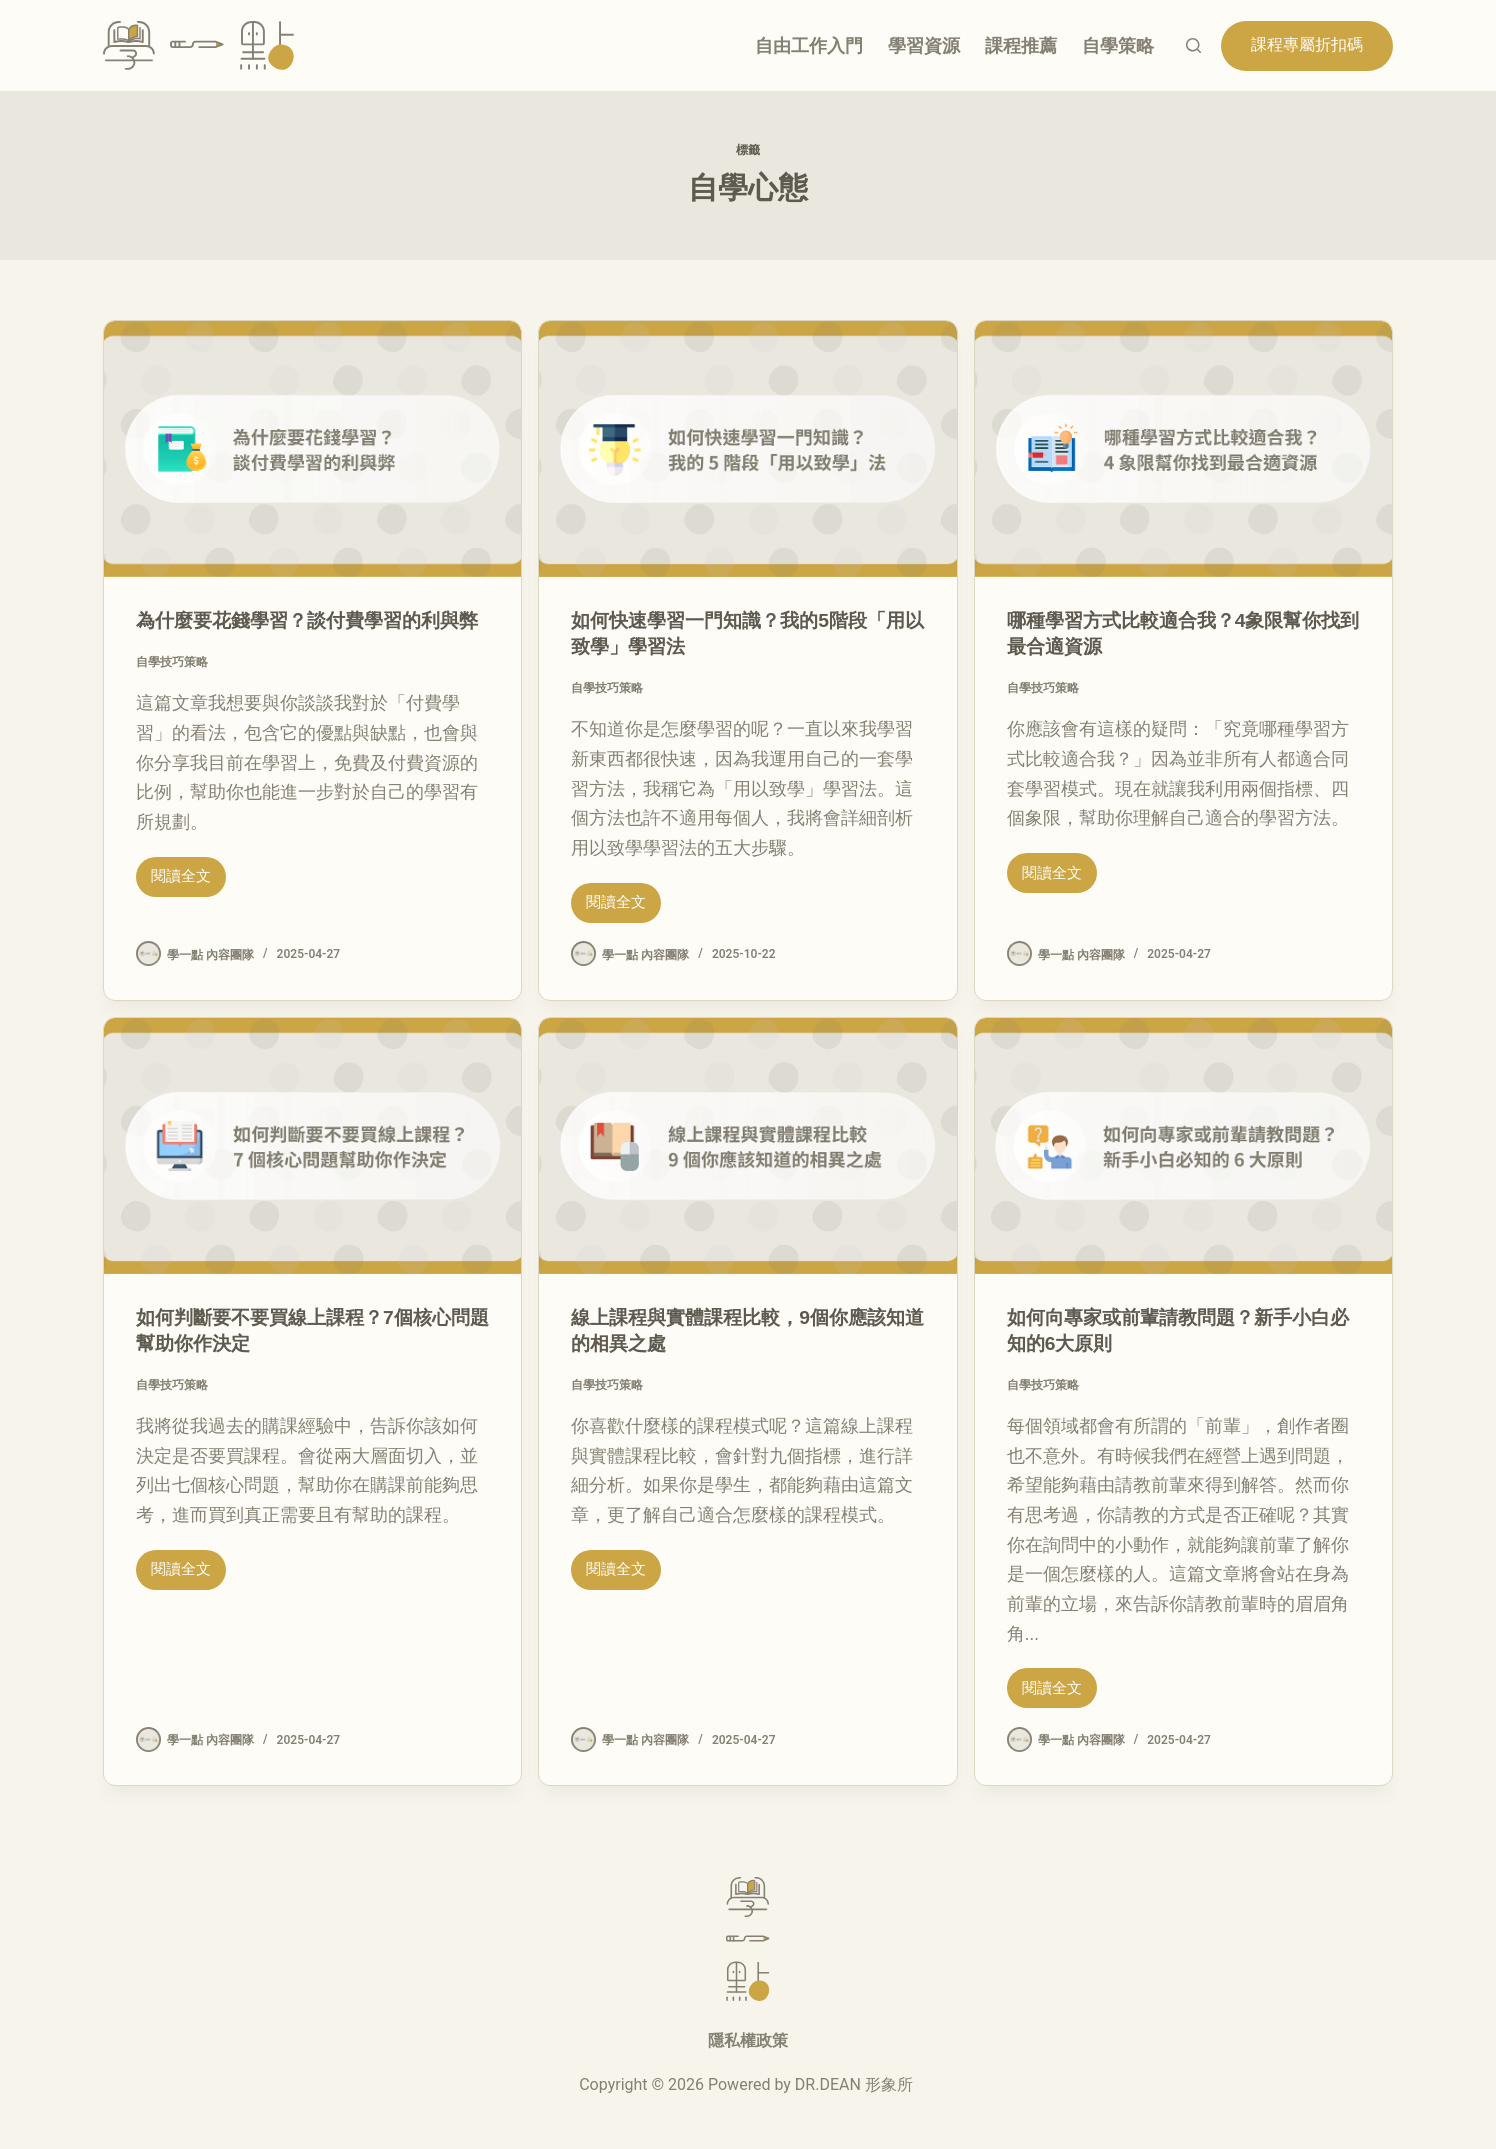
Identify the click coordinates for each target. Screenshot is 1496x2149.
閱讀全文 (181, 897)
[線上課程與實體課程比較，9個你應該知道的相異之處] (747, 1146)
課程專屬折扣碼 (1307, 44)
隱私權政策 (748, 2040)
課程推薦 (1021, 45)
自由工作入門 (809, 45)
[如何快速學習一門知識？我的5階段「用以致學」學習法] (747, 449)
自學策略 (1118, 45)
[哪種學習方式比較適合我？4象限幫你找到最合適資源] (1183, 449)
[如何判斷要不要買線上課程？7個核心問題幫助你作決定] (312, 1146)
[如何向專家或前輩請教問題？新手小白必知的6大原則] (1183, 1146)
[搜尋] (1193, 45)
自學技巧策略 (172, 688)
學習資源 (924, 45)
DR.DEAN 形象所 (854, 2084)
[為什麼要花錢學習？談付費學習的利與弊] (312, 449)
